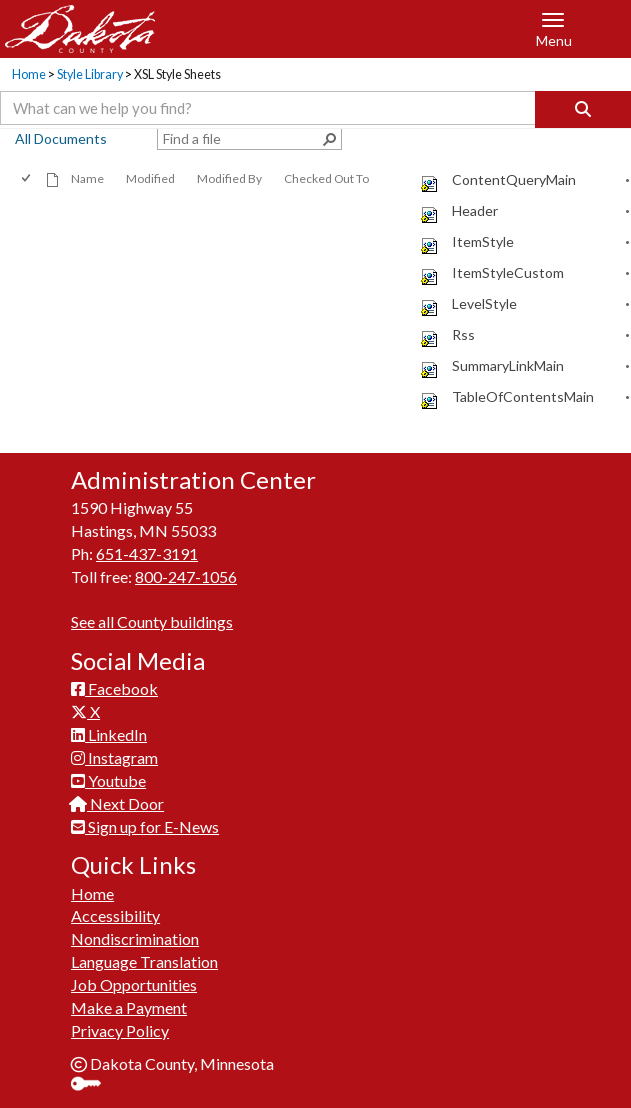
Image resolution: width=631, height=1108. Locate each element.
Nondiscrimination (135, 938)
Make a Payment (129, 1007)
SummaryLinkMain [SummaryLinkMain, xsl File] (508, 365)
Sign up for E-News (145, 826)
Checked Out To (326, 178)
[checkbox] (27, 178)
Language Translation (144, 961)
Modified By (229, 178)
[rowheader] (401, 180)
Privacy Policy (120, 1030)
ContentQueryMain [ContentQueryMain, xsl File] (514, 179)
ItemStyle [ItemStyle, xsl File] (483, 241)
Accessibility (115, 915)
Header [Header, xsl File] (475, 210)
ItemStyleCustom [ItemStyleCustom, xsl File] (508, 272)
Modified (150, 178)
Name (87, 178)
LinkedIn (109, 734)
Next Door (117, 803)
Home (29, 74)
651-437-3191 (147, 553)
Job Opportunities (134, 984)
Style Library (90, 74)
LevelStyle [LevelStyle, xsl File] (484, 303)
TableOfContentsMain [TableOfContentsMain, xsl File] (523, 396)
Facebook (114, 688)
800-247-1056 (186, 576)
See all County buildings (152, 621)
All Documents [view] (61, 138)
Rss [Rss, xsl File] (463, 334)
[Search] (583, 109)
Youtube (108, 780)
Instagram (114, 757)
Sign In (93, 1085)
